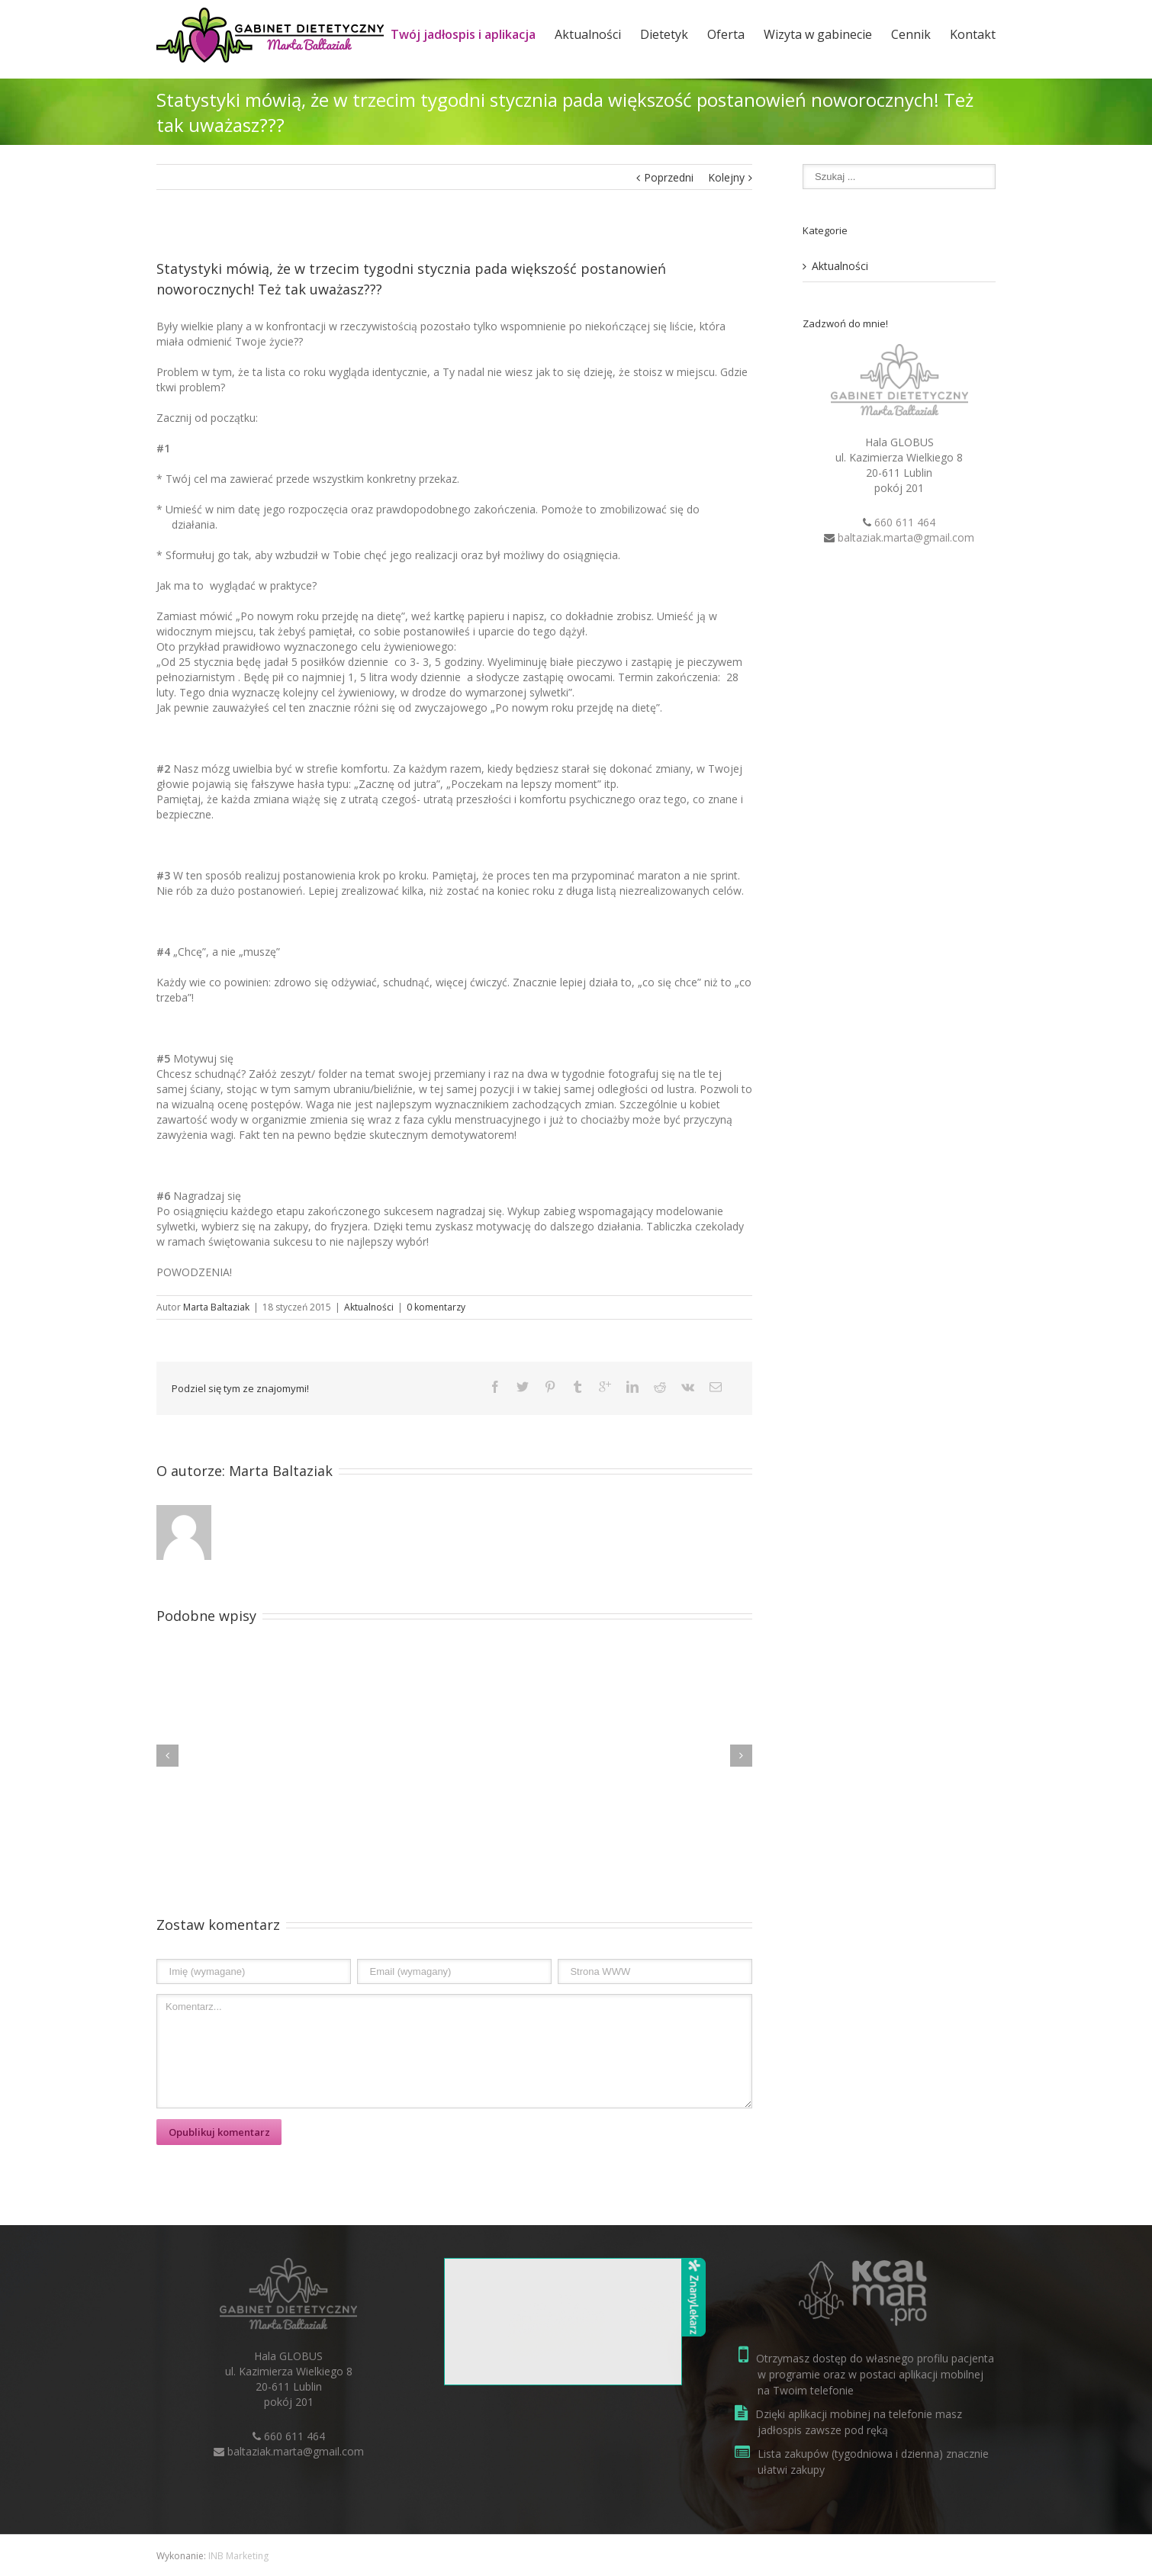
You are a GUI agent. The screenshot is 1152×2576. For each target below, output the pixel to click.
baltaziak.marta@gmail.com (906, 537)
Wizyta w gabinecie (818, 34)
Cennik (911, 34)
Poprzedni (668, 177)
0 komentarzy (436, 1307)
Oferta (726, 34)
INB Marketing (238, 2555)
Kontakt (973, 34)
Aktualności (588, 34)
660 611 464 (904, 522)
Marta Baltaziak (216, 1307)
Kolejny (726, 177)
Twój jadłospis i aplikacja (463, 34)
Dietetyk (664, 34)
